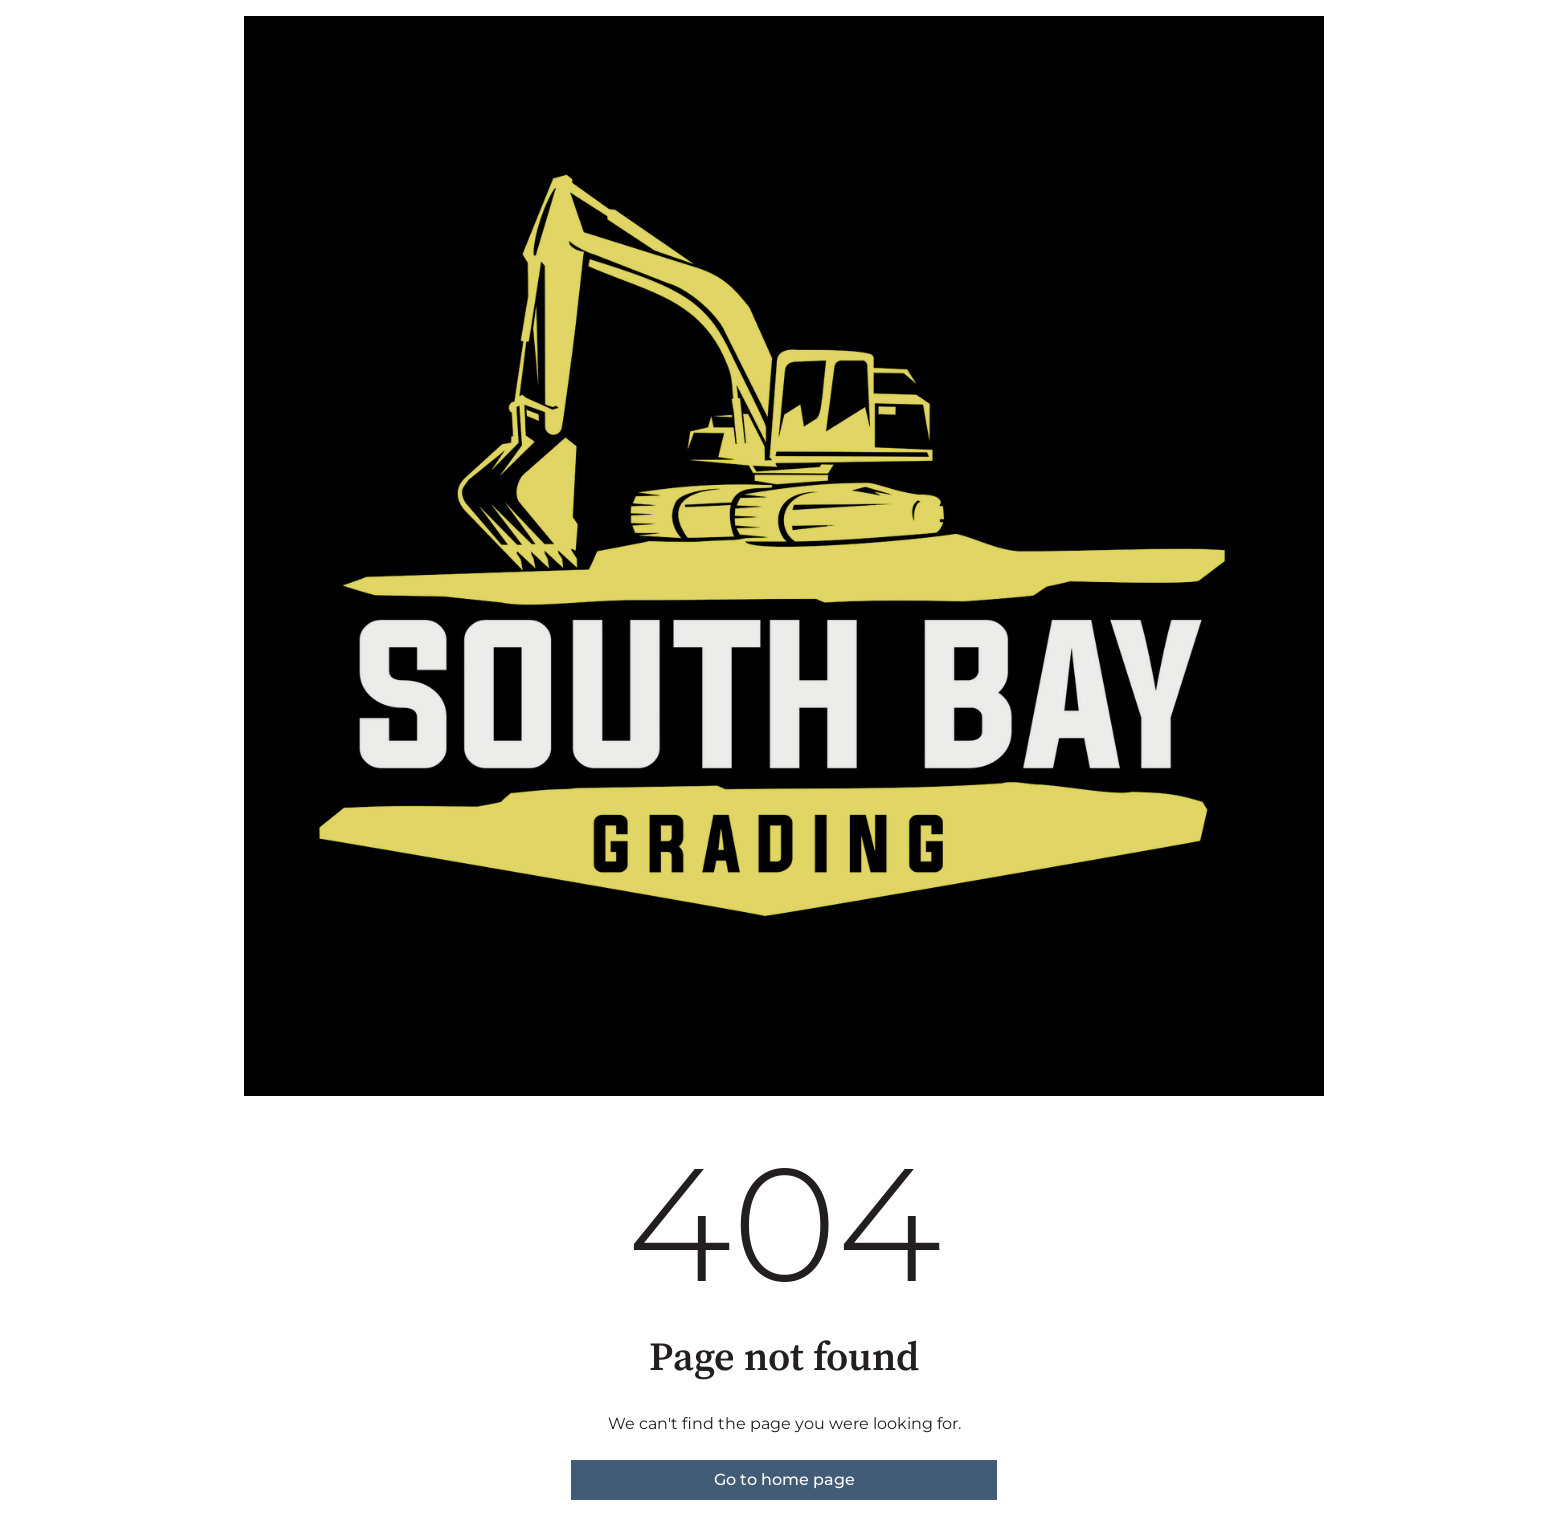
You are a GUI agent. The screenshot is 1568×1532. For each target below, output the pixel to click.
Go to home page (784, 1479)
